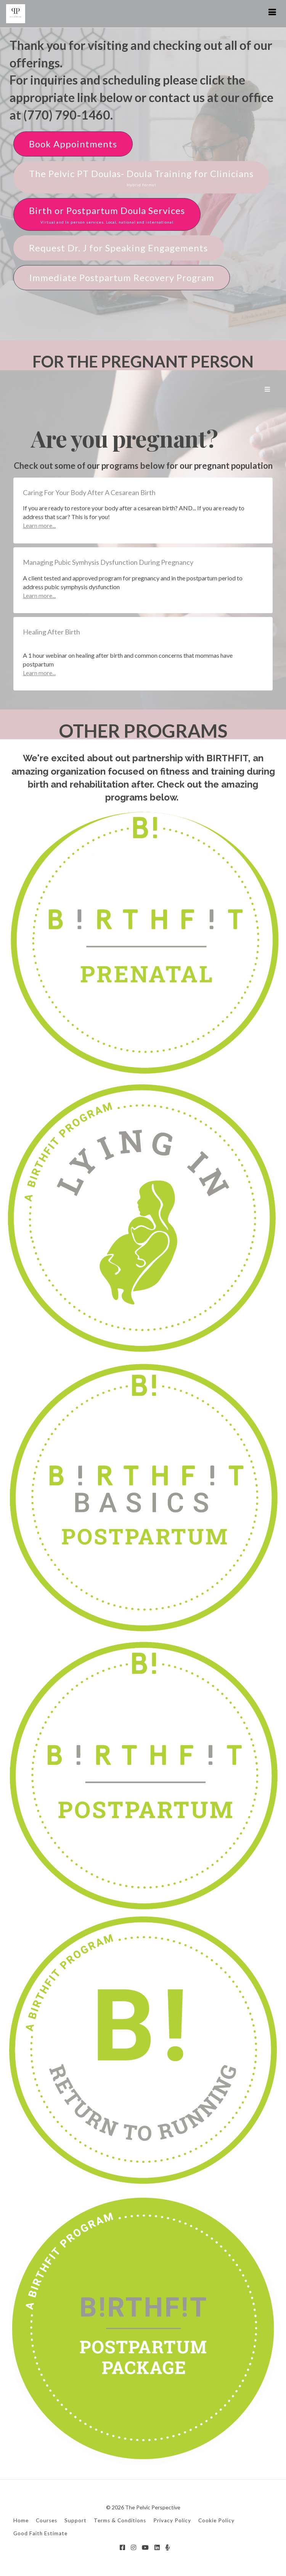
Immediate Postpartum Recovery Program (121, 277)
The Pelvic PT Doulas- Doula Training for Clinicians (141, 178)
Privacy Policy (172, 2520)
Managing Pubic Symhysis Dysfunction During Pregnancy (108, 562)
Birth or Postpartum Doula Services (107, 215)
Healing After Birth (51, 632)
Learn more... (39, 525)
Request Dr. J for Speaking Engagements (118, 247)
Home (21, 2520)
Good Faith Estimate (40, 2533)
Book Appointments (73, 143)
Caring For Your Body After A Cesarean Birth (89, 492)
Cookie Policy (216, 2520)
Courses (46, 2520)
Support (75, 2520)
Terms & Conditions (120, 2520)
